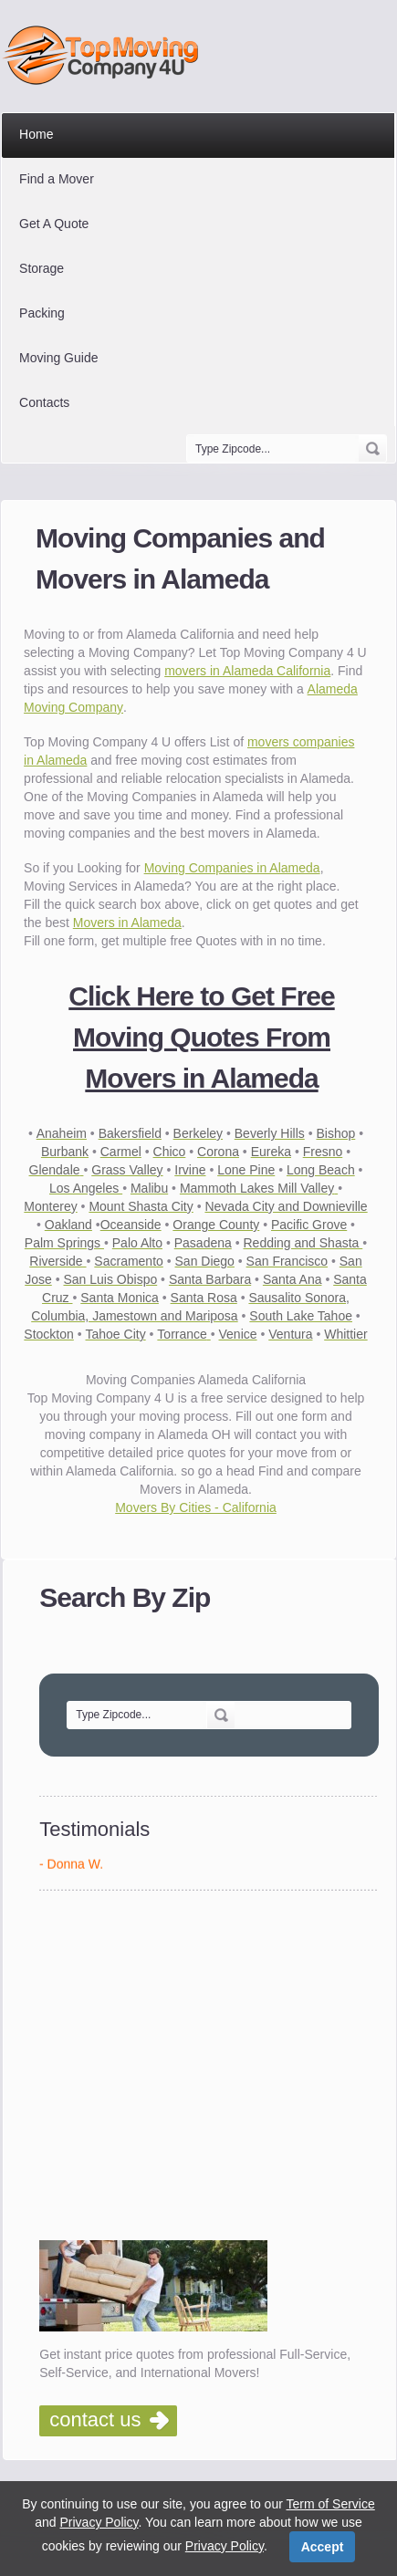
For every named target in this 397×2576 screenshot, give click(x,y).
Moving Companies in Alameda (232, 867)
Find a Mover (56, 179)
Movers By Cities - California (196, 1507)
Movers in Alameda (127, 922)
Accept (322, 2546)
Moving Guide (58, 357)
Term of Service (331, 2504)
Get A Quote (54, 223)
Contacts (44, 402)
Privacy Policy (98, 2522)
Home (36, 134)
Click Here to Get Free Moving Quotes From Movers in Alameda (201, 1037)
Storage (41, 268)
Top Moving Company (105, 55)
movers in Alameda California (247, 670)
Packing (42, 313)
